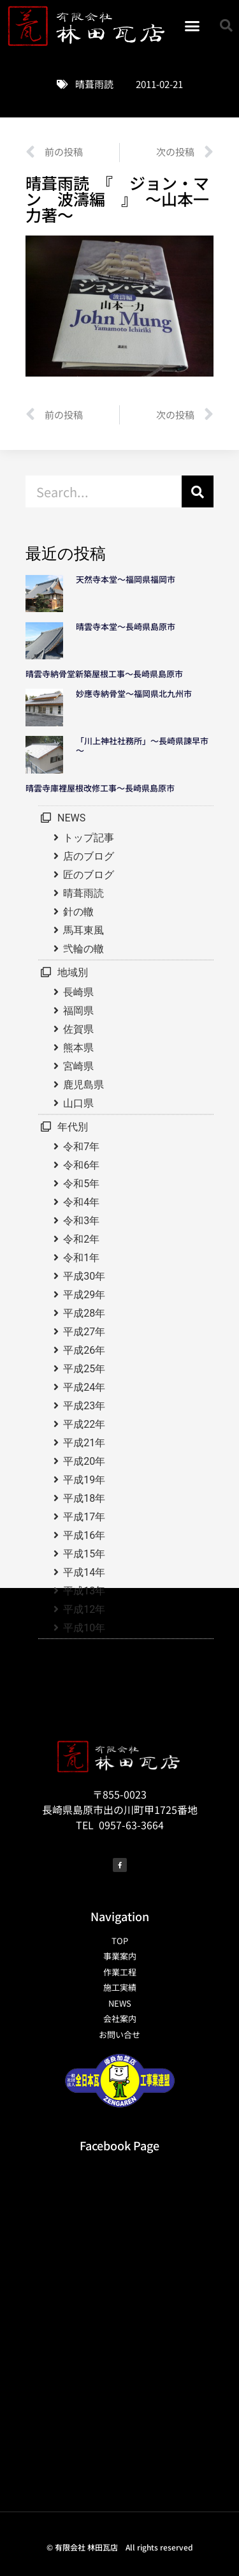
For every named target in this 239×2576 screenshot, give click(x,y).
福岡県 (78, 1011)
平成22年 (84, 1424)
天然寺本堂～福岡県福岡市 (125, 579)
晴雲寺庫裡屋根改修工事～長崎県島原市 (100, 788)
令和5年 (81, 1184)
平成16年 (84, 1535)
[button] (192, 25)
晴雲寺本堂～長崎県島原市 (125, 626)
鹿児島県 (83, 1085)
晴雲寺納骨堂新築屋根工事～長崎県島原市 (104, 674)
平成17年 (84, 1517)
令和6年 (81, 1165)
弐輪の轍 (83, 949)
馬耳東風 (83, 930)
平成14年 (84, 1572)
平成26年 (84, 1350)
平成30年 (84, 1276)
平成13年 (84, 1591)
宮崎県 (78, 1066)
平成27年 (84, 1332)
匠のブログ (88, 875)
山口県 (78, 1103)
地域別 (72, 972)
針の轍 (78, 912)
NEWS (71, 818)
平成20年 (84, 1461)
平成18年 (84, 1498)
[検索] (198, 491)
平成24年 (84, 1387)
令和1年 (81, 1258)
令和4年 (81, 1202)
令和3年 (81, 1221)
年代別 (72, 1127)
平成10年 (84, 1628)
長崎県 (78, 992)
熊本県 (78, 1048)
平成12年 (84, 1609)
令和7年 (81, 1147)
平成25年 (84, 1369)
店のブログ (88, 856)
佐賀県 (78, 1029)
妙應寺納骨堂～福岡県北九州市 (138, 693)
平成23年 (84, 1406)
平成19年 (84, 1480)
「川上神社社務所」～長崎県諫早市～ (142, 746)
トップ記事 (88, 838)
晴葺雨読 (94, 84)
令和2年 (81, 1239)
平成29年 (84, 1295)
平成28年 (84, 1313)
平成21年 (84, 1443)
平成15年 (84, 1554)
